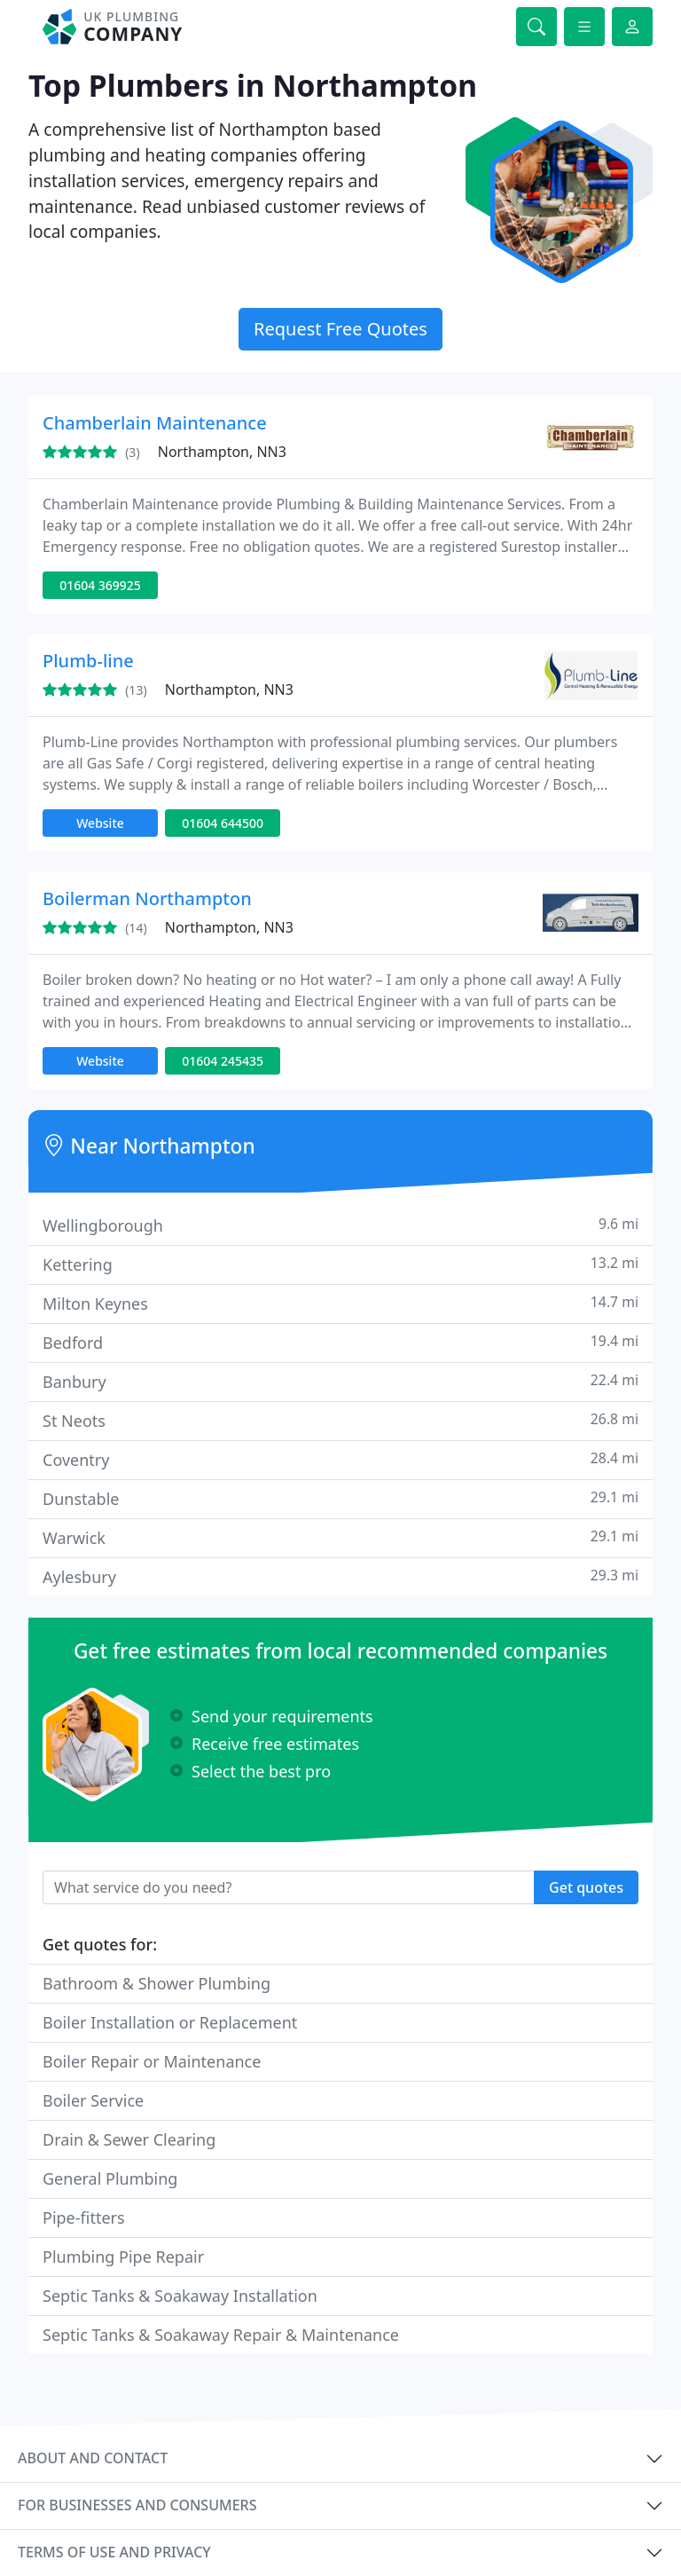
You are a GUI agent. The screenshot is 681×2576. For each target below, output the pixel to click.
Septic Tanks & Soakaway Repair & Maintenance (221, 2334)
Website (100, 823)
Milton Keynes (340, 1303)
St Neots (340, 1420)
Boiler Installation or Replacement (170, 2022)
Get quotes (586, 1887)
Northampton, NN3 (222, 451)
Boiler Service (93, 2100)
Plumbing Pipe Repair (123, 2256)
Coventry (340, 1459)
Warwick (340, 1537)
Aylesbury (340, 1576)
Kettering (340, 1264)
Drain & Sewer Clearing (129, 2139)
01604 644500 (222, 823)
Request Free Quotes (340, 329)
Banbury (340, 1381)
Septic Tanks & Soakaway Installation (180, 2295)
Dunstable (340, 1498)
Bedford (340, 1342)
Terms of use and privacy (114, 2552)
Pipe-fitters (84, 2217)
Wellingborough (340, 1225)
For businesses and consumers (137, 2505)
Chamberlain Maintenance (155, 423)
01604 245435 (222, 1060)
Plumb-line (88, 661)
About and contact (93, 2458)
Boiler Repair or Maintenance (152, 2061)
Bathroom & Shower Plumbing (156, 1983)
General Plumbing (110, 2178)
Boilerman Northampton (147, 898)
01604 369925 (100, 585)
